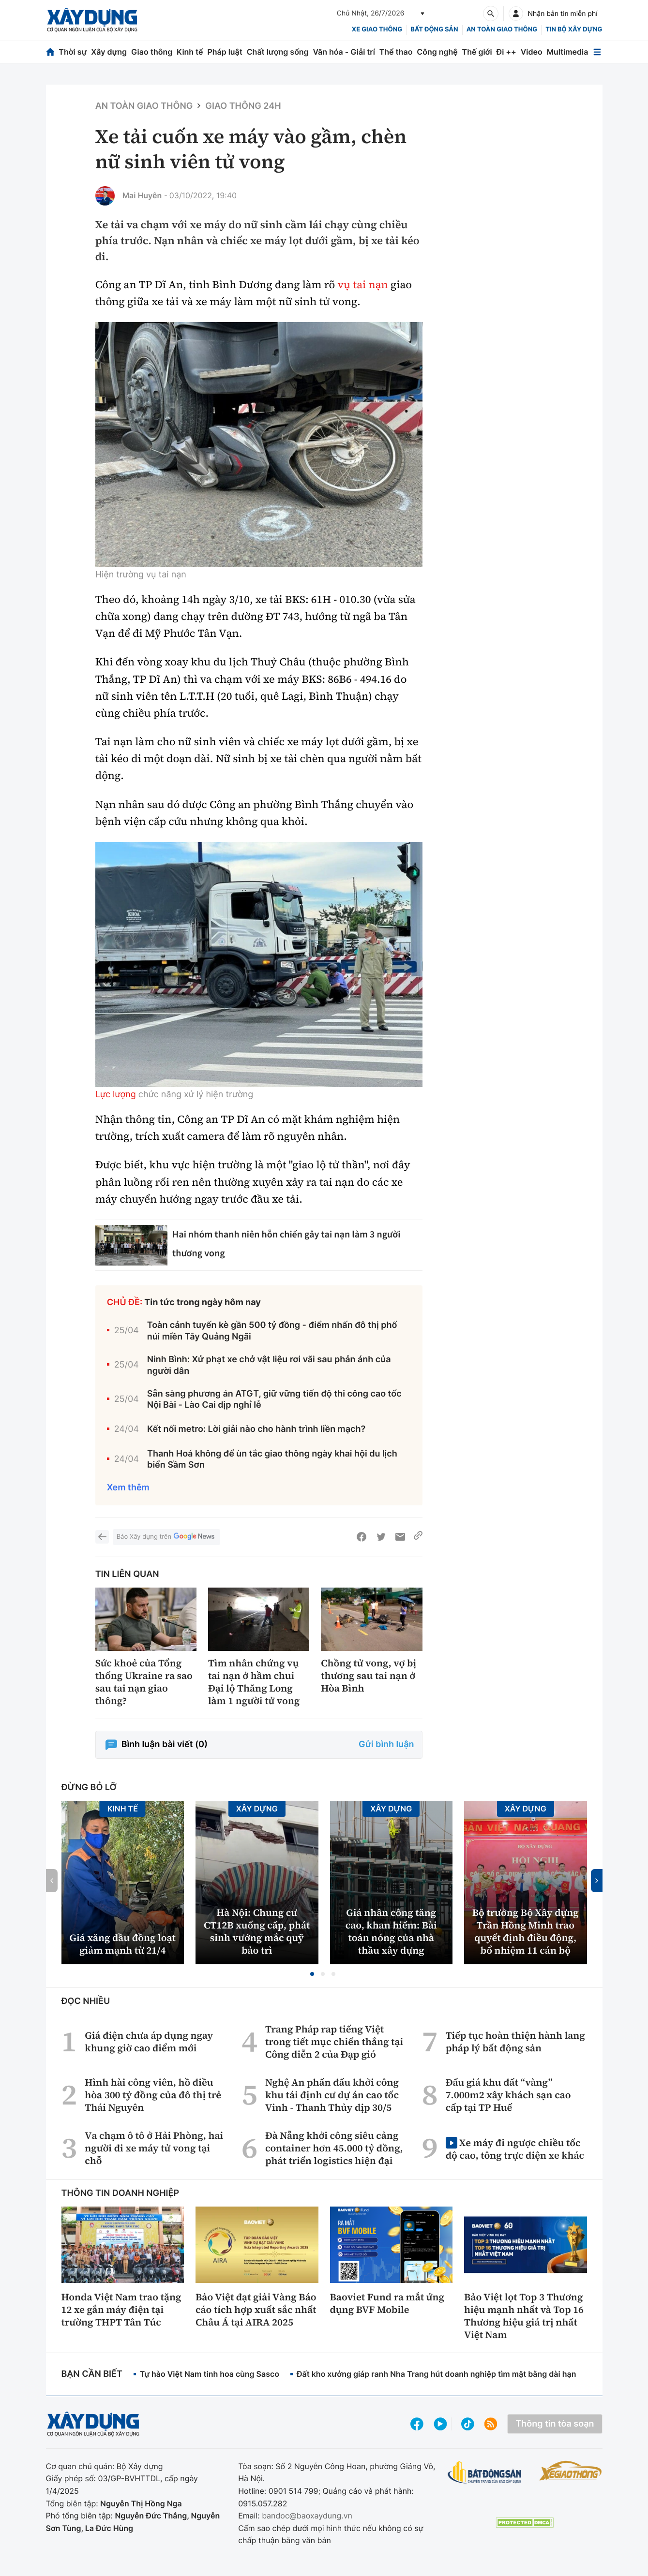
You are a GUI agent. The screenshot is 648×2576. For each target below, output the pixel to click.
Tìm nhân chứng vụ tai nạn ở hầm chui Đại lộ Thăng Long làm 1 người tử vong (254, 1682)
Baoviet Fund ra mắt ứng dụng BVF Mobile (387, 2303)
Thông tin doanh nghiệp (120, 2193)
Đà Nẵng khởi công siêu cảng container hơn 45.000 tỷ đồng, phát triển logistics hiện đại (334, 2148)
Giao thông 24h (243, 106)
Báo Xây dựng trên (166, 1537)
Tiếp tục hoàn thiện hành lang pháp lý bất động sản (515, 2041)
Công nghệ (437, 52)
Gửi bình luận (386, 1744)
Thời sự (73, 52)
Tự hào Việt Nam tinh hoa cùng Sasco (209, 2374)
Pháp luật (224, 52)
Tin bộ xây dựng (573, 29)
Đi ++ (506, 52)
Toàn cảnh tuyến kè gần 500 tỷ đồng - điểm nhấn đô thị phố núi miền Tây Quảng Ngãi (272, 1330)
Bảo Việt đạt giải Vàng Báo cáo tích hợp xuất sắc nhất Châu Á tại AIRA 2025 (256, 2309)
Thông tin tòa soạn (554, 2424)
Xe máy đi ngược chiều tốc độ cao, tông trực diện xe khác (515, 2149)
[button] (312, 1974)
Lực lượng (115, 1094)
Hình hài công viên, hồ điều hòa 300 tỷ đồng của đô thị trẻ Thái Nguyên (153, 2095)
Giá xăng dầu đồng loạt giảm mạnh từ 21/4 (123, 1944)
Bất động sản (434, 29)
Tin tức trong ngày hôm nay (202, 1302)
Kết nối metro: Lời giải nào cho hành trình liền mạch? (256, 1429)
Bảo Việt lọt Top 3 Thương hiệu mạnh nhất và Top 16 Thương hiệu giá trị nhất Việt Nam (524, 2316)
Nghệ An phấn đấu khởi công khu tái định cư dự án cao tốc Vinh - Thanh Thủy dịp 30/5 (332, 2095)
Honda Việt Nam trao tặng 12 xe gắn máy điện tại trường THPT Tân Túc (121, 2309)
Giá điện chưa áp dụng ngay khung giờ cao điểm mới (149, 2041)
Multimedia (567, 52)
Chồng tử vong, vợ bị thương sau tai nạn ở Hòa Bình (368, 1675)
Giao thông (151, 52)
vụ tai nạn (363, 285)
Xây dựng (109, 52)
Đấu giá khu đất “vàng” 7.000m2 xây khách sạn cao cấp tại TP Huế (508, 2095)
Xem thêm (128, 1488)
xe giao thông (377, 29)
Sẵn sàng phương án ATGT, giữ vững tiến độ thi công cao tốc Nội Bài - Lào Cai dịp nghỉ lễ (274, 1399)
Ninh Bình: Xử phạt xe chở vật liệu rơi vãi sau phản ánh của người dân (269, 1365)
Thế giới (477, 52)
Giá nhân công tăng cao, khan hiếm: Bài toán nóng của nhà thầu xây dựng (391, 1931)
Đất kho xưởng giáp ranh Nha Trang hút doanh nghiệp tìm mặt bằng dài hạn (436, 2374)
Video (532, 52)
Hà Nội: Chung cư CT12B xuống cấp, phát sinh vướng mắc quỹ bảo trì (257, 1931)
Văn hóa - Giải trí (344, 52)
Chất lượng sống (278, 52)
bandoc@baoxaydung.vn (307, 2515)
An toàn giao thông (502, 29)
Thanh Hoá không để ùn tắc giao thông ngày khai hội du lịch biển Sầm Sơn (272, 1459)
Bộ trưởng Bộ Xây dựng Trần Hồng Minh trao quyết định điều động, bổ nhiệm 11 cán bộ (525, 1931)
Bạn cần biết (91, 2374)
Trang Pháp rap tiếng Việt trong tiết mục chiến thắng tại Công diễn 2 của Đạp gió (334, 2042)
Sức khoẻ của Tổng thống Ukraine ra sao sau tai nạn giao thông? (144, 1682)
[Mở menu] (597, 52)
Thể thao (396, 52)
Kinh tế (190, 52)
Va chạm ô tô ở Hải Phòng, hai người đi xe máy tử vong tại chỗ (154, 2148)
